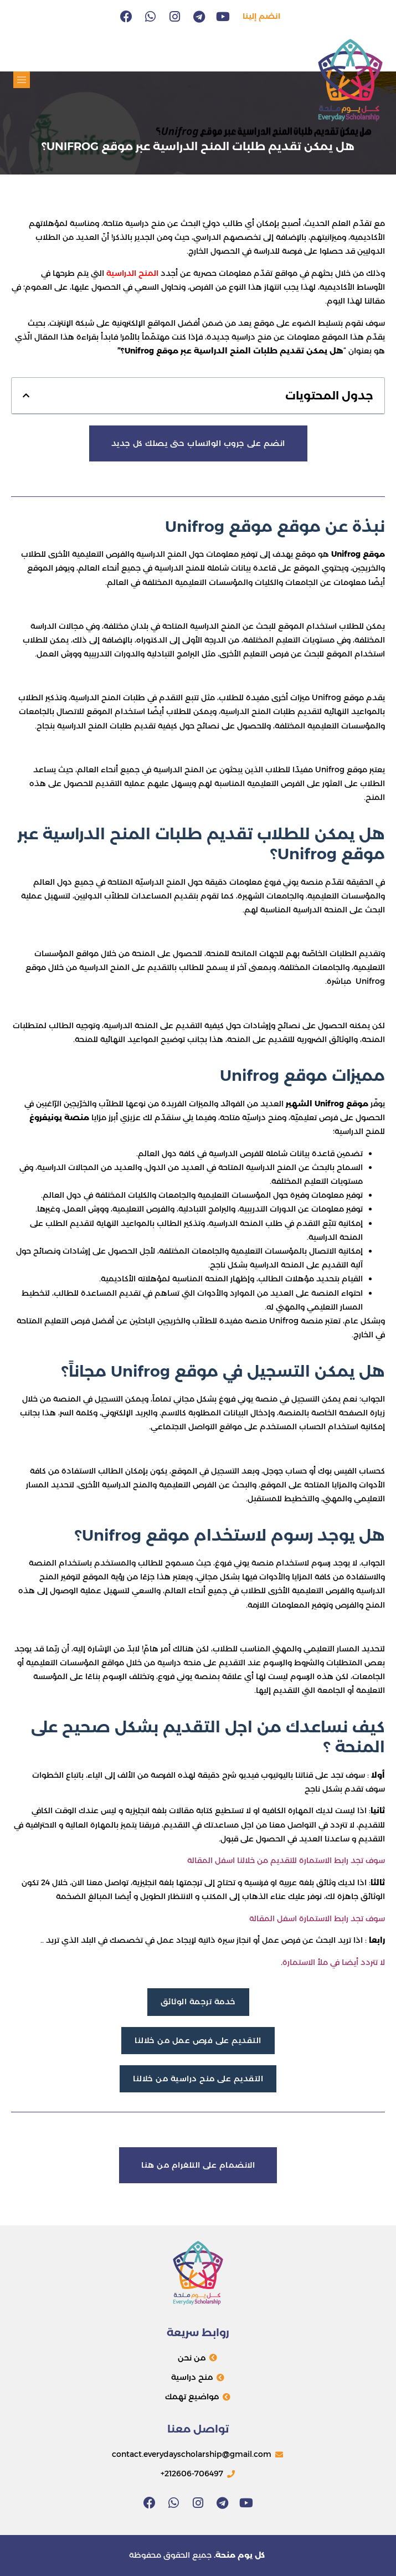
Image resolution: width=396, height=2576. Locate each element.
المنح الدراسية (132, 273)
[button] (21, 79)
